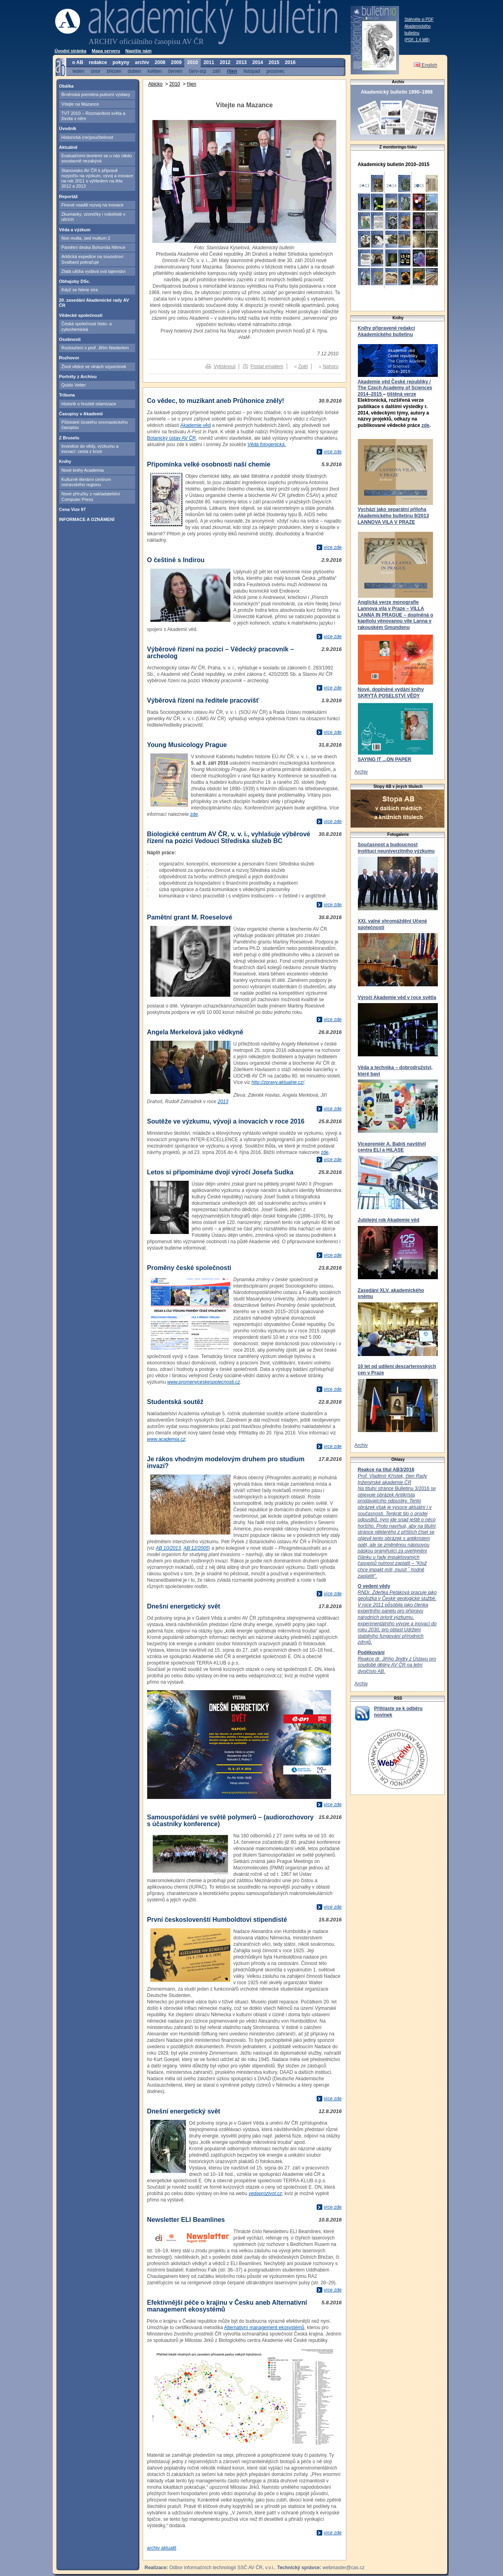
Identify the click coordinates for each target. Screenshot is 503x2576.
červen (175, 71)
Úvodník (67, 128)
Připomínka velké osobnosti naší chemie (209, 464)
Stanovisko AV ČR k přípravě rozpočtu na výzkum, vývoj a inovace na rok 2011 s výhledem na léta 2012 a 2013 (97, 178)
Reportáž (68, 196)
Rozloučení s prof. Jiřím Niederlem (95, 347)
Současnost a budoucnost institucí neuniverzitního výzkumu (396, 848)
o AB (78, 62)
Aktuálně (68, 147)
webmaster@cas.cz (344, 2567)
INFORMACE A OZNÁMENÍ (87, 519)
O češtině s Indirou (176, 560)
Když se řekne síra (80, 289)
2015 (274, 62)
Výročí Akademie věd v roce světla (397, 997)
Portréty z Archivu (78, 376)
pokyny (120, 62)
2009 (176, 62)
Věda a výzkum (75, 229)
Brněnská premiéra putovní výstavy (96, 94)
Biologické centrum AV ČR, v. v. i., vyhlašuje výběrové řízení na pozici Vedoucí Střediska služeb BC (228, 837)
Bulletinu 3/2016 (397, 1526)
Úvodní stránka (70, 50)
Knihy (65, 461)
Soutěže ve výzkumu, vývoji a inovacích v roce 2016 (226, 1121)
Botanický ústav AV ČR (171, 438)
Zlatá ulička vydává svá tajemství (94, 271)
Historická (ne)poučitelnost (88, 137)
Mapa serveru (106, 50)
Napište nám (139, 50)
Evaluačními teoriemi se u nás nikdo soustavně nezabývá (97, 158)
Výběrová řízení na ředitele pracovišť (203, 700)
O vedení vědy (374, 1586)
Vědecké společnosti (81, 315)
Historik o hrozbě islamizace (89, 403)
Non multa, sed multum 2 (86, 238)
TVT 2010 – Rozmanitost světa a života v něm (94, 116)
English (425, 65)
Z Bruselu (69, 437)
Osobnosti (70, 339)
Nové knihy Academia (83, 470)
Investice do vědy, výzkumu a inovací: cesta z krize (90, 449)
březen (114, 71)
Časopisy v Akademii (81, 413)
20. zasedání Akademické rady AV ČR (94, 303)
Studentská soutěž (175, 1401)
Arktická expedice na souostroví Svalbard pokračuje (93, 259)
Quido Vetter (74, 385)
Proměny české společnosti (189, 1267)
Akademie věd (195, 425)
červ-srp (197, 71)
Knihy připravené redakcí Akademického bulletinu (386, 331)
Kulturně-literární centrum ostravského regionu (86, 482)
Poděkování (371, 1652)
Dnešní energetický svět (183, 1606)
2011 (209, 62)
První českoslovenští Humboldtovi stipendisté (217, 1919)
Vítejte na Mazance (80, 104)
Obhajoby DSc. (74, 281)
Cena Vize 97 (72, 509)
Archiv (361, 772)
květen (155, 71)
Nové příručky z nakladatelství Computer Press (91, 496)
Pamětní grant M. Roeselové (189, 917)
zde (425, 425)
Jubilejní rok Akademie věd (388, 1220)
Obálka (66, 86)
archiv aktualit (161, 2548)
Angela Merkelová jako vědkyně (195, 1032)
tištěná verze (401, 394)
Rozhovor (69, 357)
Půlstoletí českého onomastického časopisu (95, 425)
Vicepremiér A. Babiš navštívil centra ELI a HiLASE (392, 1147)
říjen (191, 84)
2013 (223, 1101)
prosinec (275, 71)
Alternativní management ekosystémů (264, 2327)
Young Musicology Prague (187, 744)
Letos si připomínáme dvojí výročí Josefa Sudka (220, 1172)
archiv (142, 62)
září (217, 71)
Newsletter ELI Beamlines (186, 2219)
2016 (290, 62)
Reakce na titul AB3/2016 (386, 1469)
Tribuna (67, 395)
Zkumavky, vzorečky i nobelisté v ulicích (94, 217)
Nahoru (330, 366)
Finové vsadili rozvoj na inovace (93, 204)
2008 (160, 62)
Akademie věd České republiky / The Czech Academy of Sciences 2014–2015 (395, 388)
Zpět (303, 366)
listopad (252, 71)
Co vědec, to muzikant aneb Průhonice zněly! (215, 400)
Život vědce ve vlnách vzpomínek (94, 366)
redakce (98, 62)
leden (78, 71)
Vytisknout (225, 366)
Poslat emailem (266, 366)
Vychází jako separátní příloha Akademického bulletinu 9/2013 (393, 513)
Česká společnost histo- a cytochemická (87, 326)
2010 (175, 84)
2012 (225, 62)
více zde (333, 452)
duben (134, 71)
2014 (257, 62)
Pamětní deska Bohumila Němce (94, 247)
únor (95, 71)
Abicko (155, 84)
